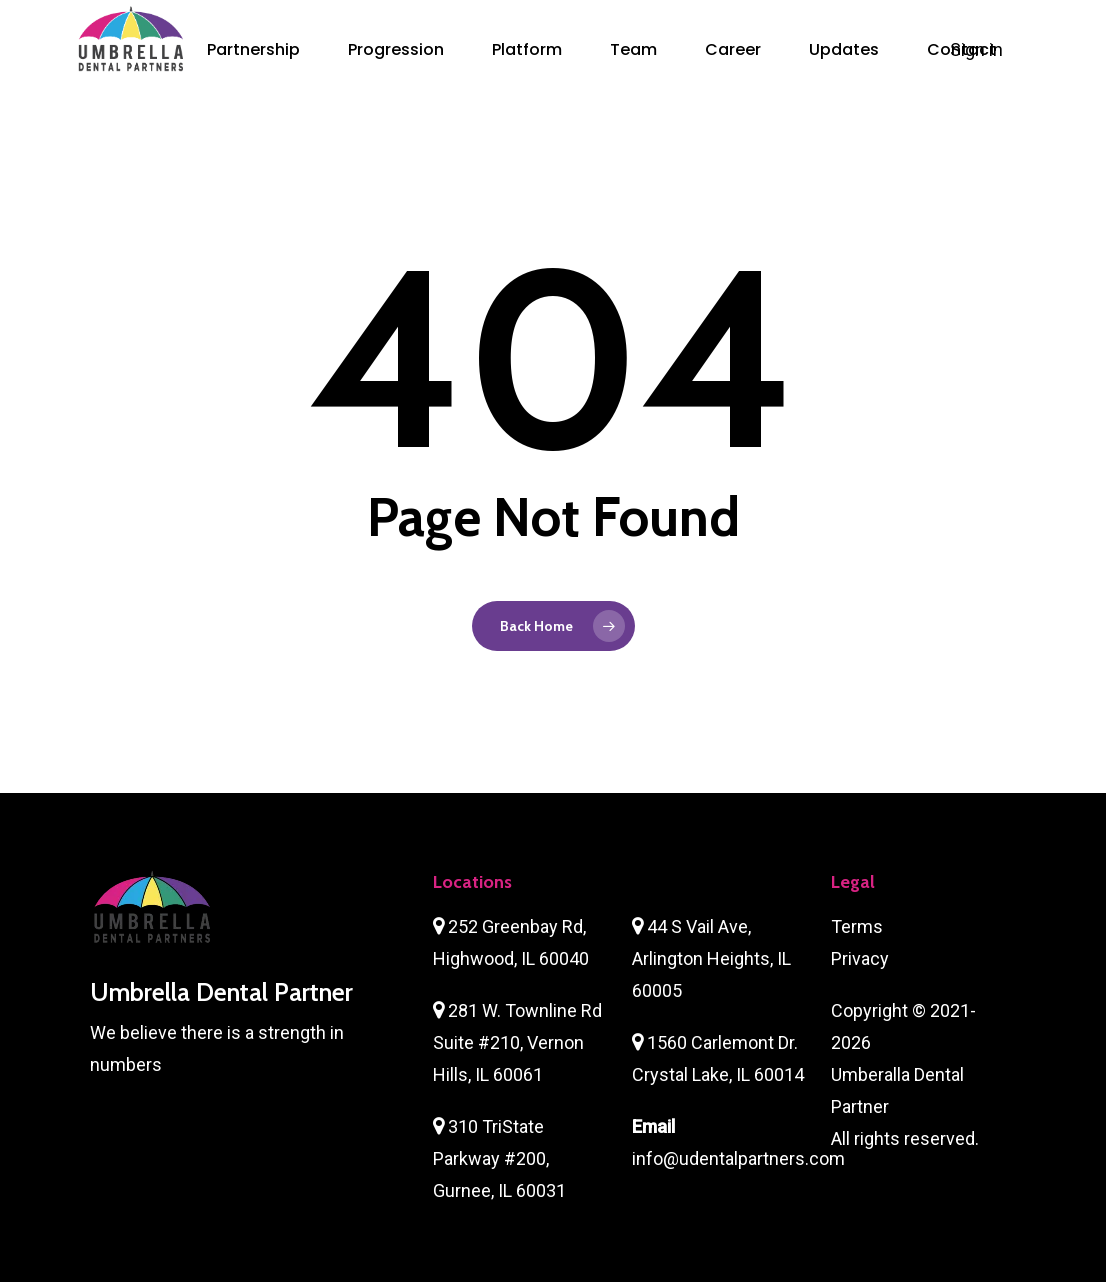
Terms (857, 926)
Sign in (978, 49)
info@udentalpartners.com (738, 1158)
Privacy (860, 958)
